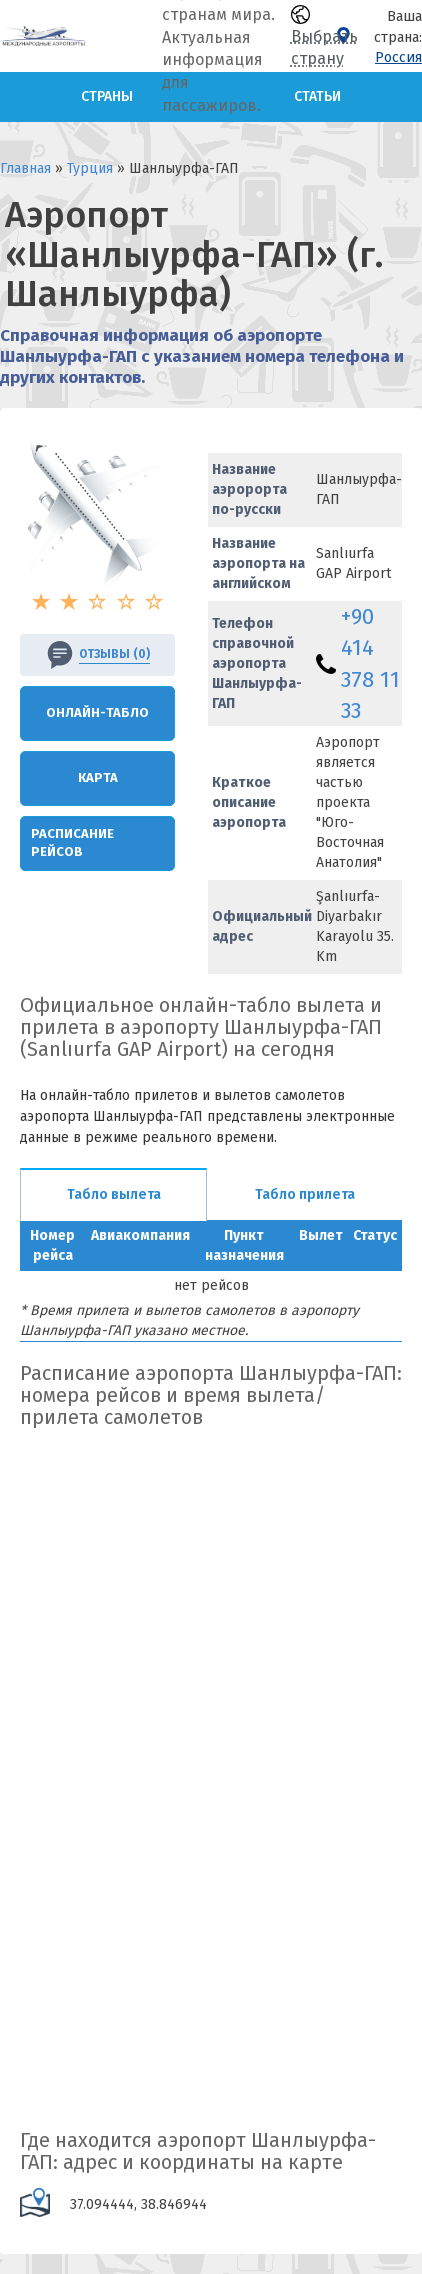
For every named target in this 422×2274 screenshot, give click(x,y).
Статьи (317, 96)
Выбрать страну (324, 36)
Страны (107, 96)
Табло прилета (305, 1194)
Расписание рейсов (72, 843)
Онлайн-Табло (97, 712)
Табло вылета (114, 1194)
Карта (98, 777)
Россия (398, 57)
